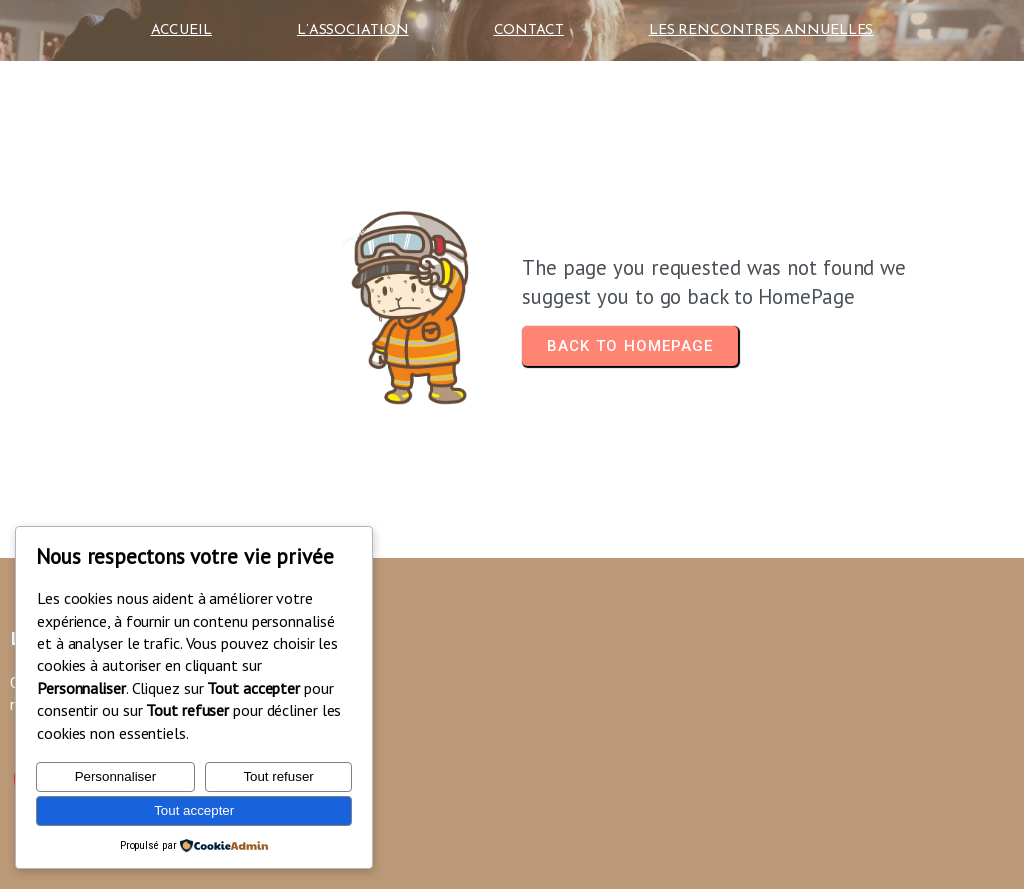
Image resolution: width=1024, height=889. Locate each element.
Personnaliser (116, 776)
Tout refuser (278, 776)
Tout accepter (194, 810)
